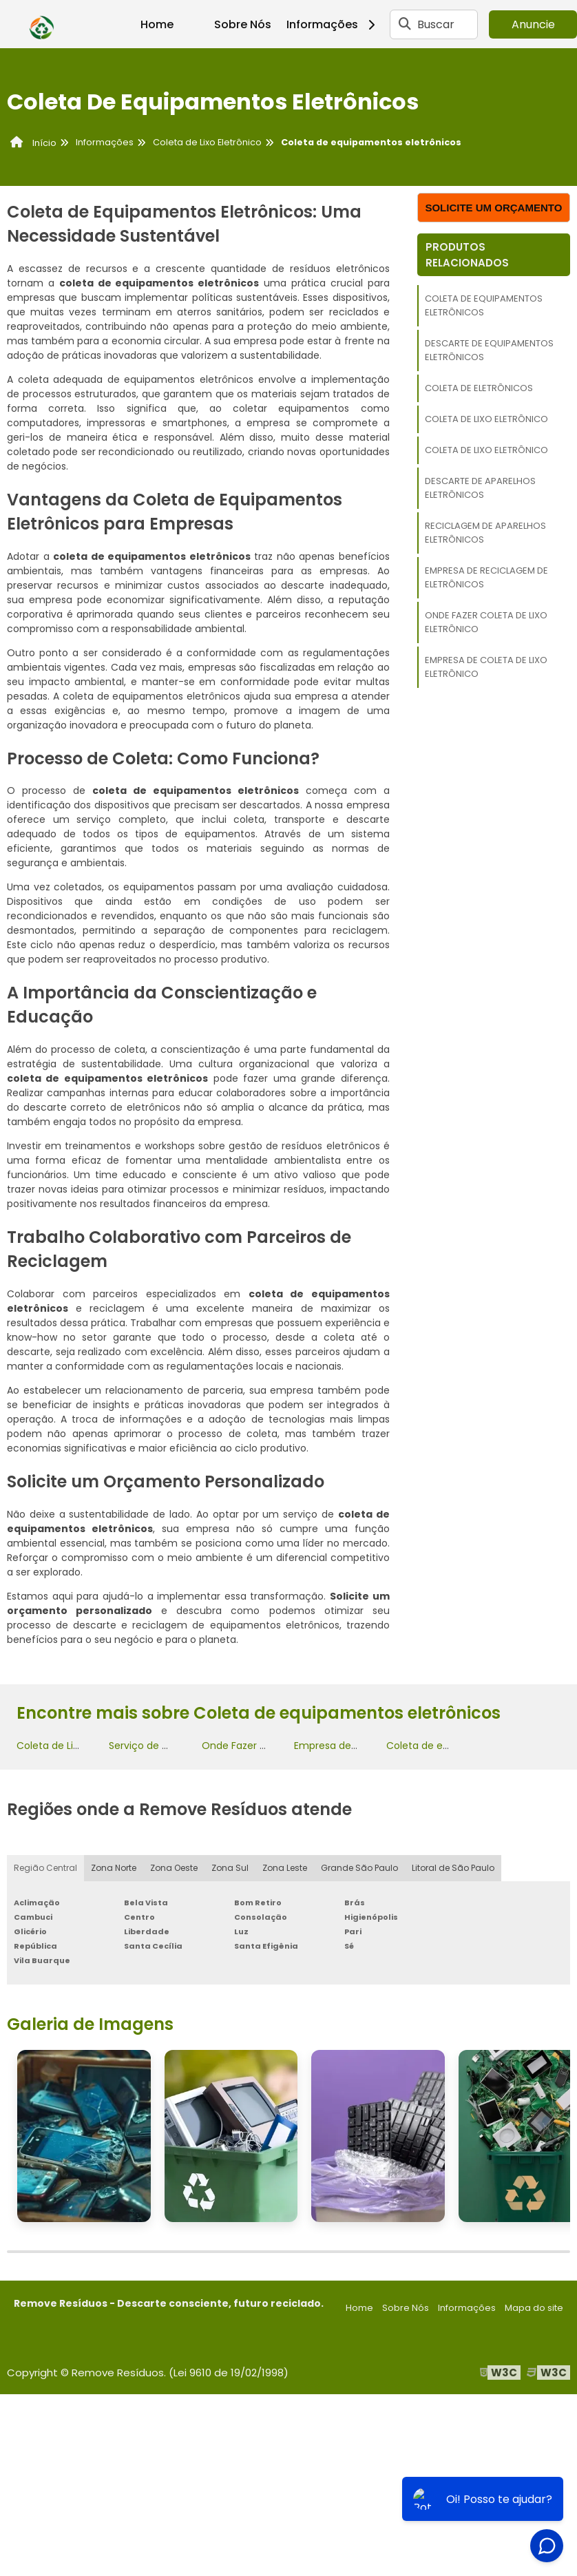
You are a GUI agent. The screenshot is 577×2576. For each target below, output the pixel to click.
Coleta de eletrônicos (479, 388)
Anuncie (533, 24)
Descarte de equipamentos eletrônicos (489, 350)
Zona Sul (230, 1868)
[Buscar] (405, 24)
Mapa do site (534, 2307)
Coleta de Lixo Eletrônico (486, 419)
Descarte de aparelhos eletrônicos (480, 487)
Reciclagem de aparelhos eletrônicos (485, 532)
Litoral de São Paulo (453, 1868)
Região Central (45, 1868)
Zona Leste (284, 1868)
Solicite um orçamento (493, 207)
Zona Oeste (174, 1868)
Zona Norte (113, 1868)
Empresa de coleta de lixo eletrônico (486, 666)
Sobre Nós (242, 24)
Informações (335, 24)
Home (157, 24)
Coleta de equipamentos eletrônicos (484, 305)
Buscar (435, 24)
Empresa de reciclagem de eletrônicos (486, 577)
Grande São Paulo (359, 1868)
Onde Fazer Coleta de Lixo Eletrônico (486, 622)
